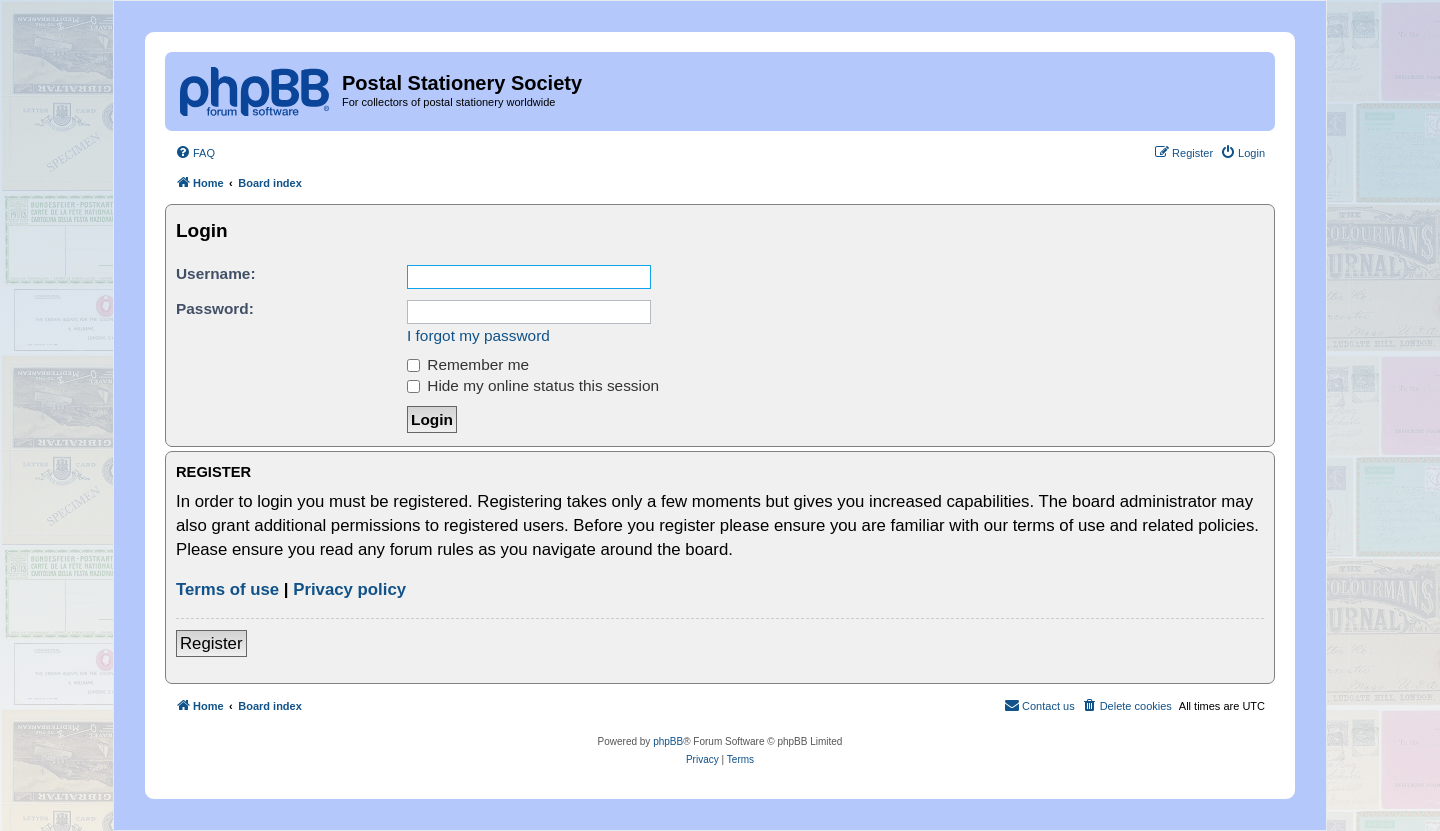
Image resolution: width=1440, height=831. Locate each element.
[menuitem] (195, 153)
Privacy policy (349, 589)
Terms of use (227, 589)
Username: (216, 273)
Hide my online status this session (533, 385)
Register (211, 643)
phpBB (668, 741)
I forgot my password (478, 335)
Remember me (468, 364)
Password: (215, 308)
